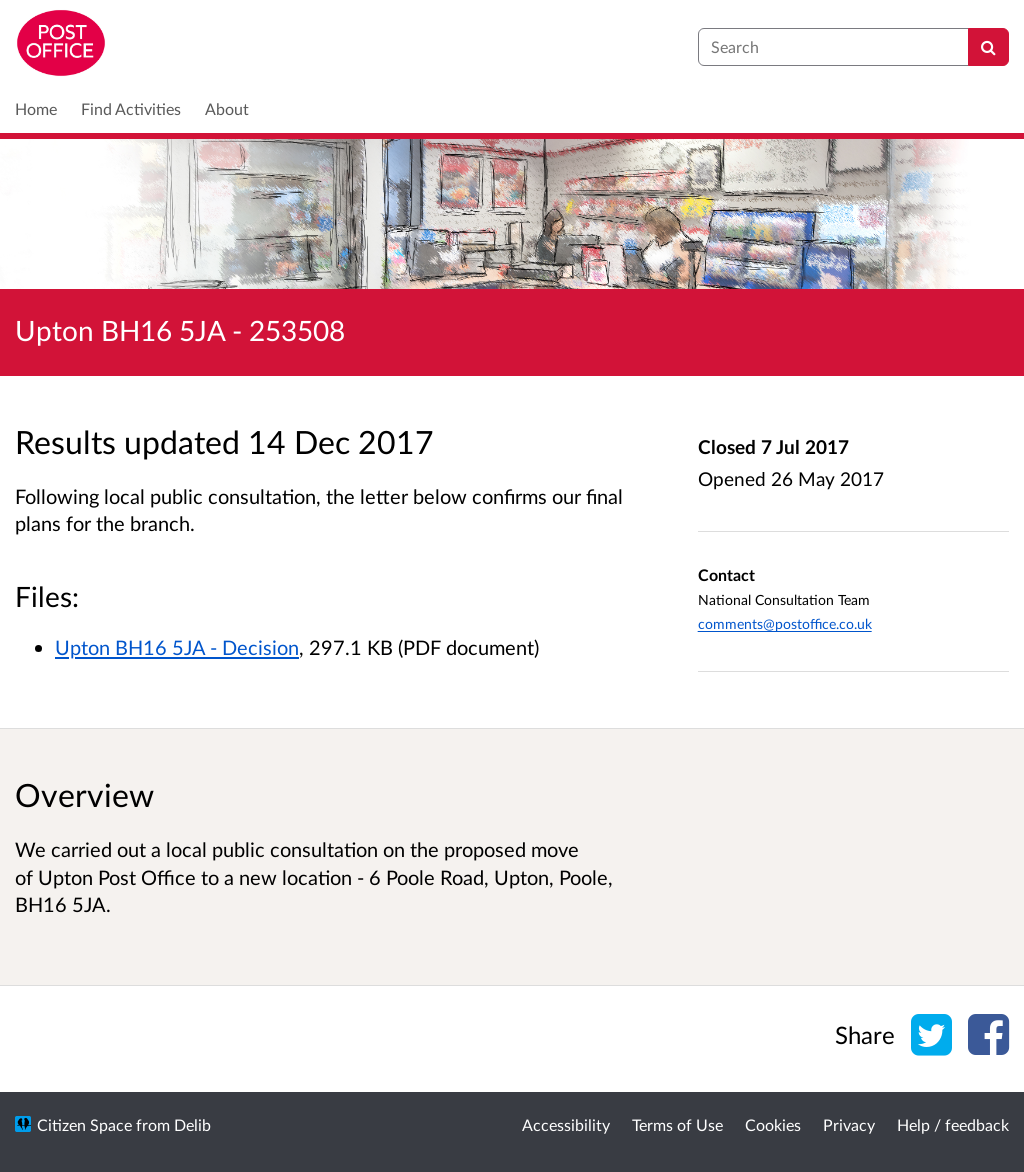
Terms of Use (677, 1124)
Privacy (849, 1124)
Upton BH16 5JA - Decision (177, 647)
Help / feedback (953, 1124)
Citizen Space (84, 1124)
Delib (192, 1124)
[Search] (988, 47)
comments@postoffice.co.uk (785, 623)
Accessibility (566, 1124)
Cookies (773, 1124)
